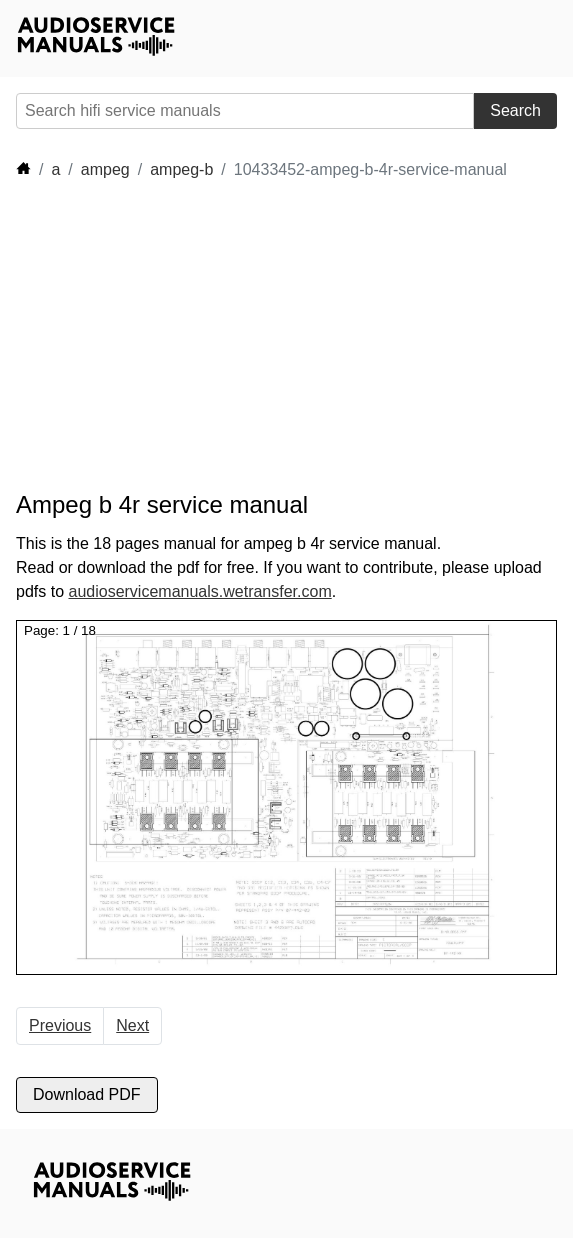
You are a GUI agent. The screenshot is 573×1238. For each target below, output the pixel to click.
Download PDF (87, 1094)
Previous (60, 1025)
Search (515, 110)
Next (132, 1025)
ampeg (105, 169)
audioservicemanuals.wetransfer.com (199, 591)
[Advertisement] (196, 336)
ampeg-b (181, 169)
